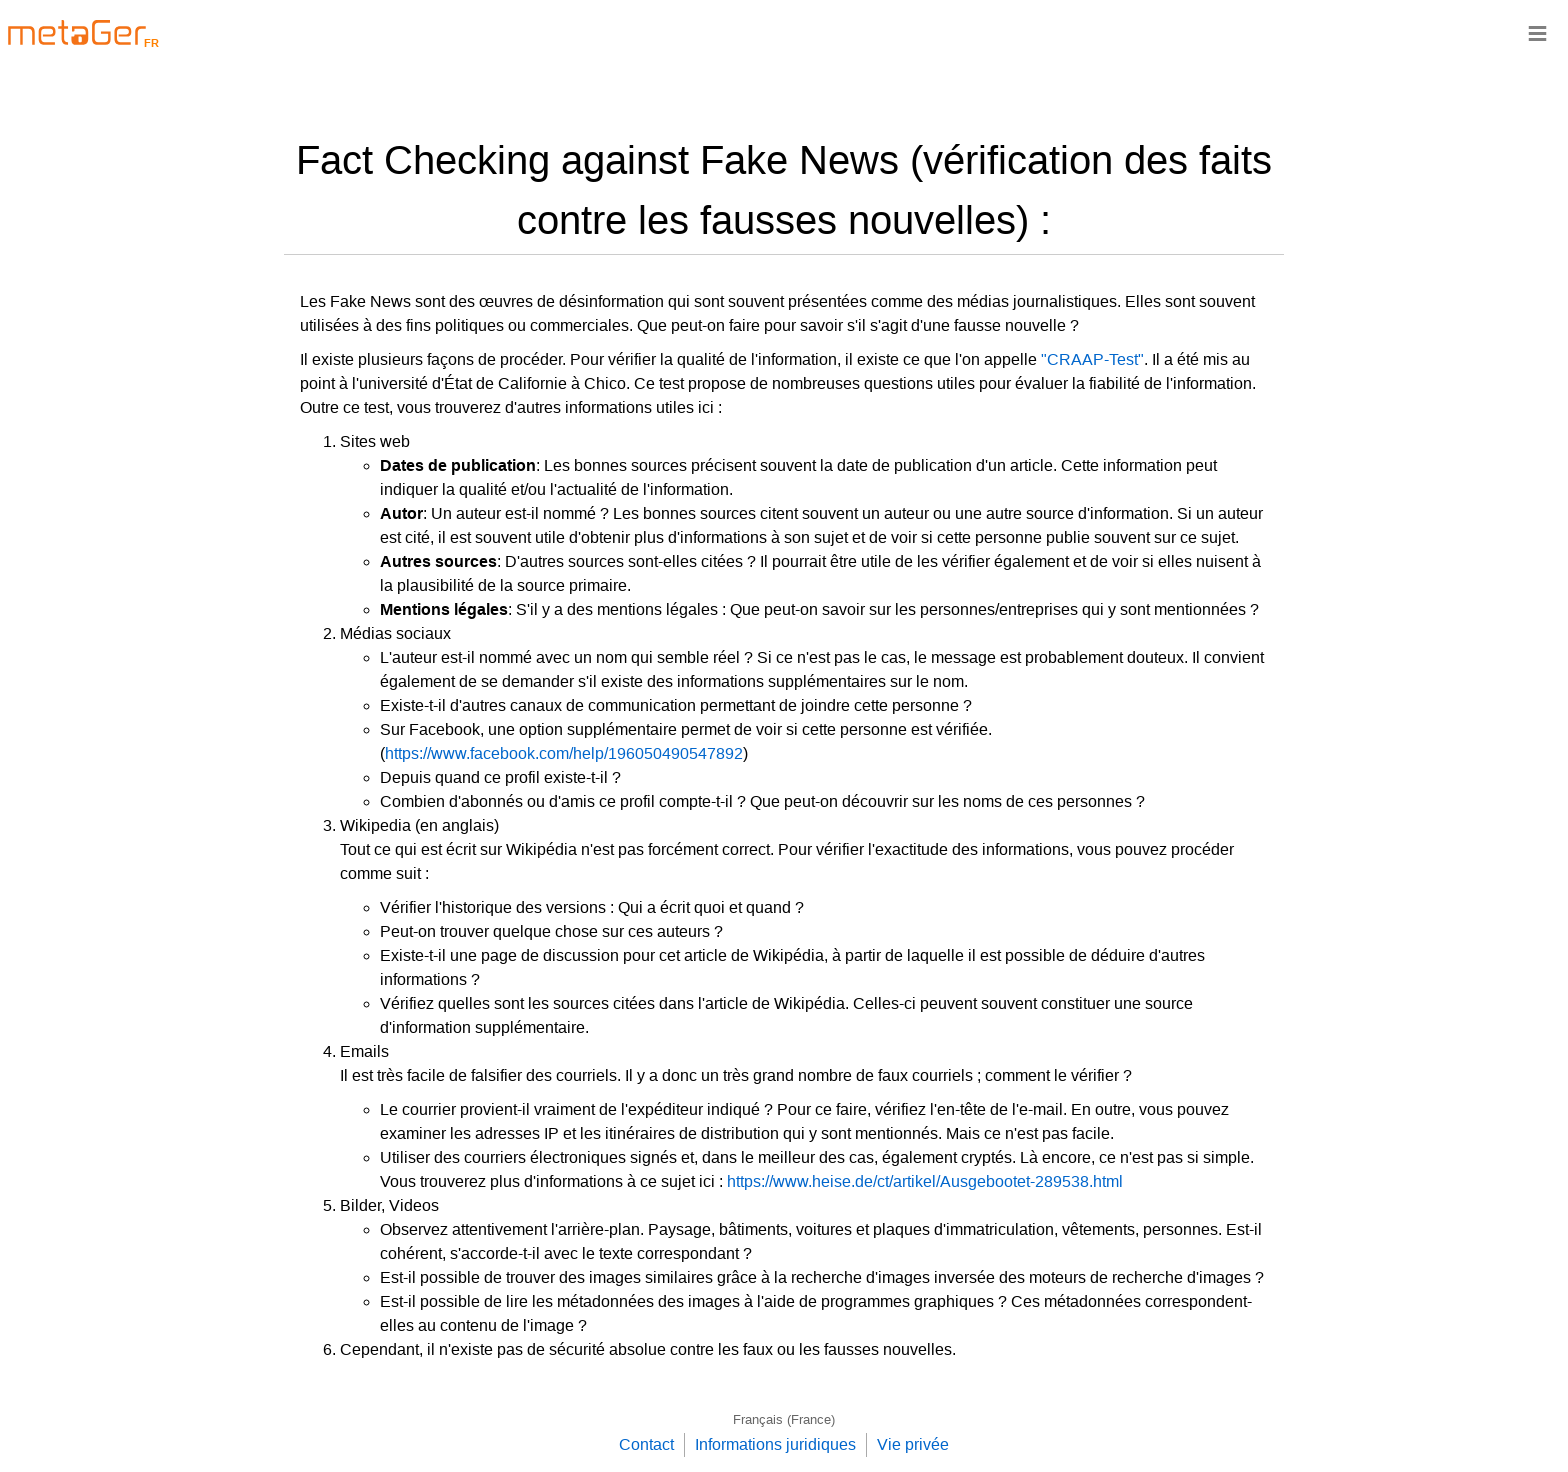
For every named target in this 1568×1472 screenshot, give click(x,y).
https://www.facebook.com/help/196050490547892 (564, 753)
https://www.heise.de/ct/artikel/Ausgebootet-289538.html (925, 1181)
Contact (646, 1444)
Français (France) (784, 1419)
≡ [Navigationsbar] (1537, 32)
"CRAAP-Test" (1092, 359)
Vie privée (913, 1444)
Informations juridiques (775, 1444)
